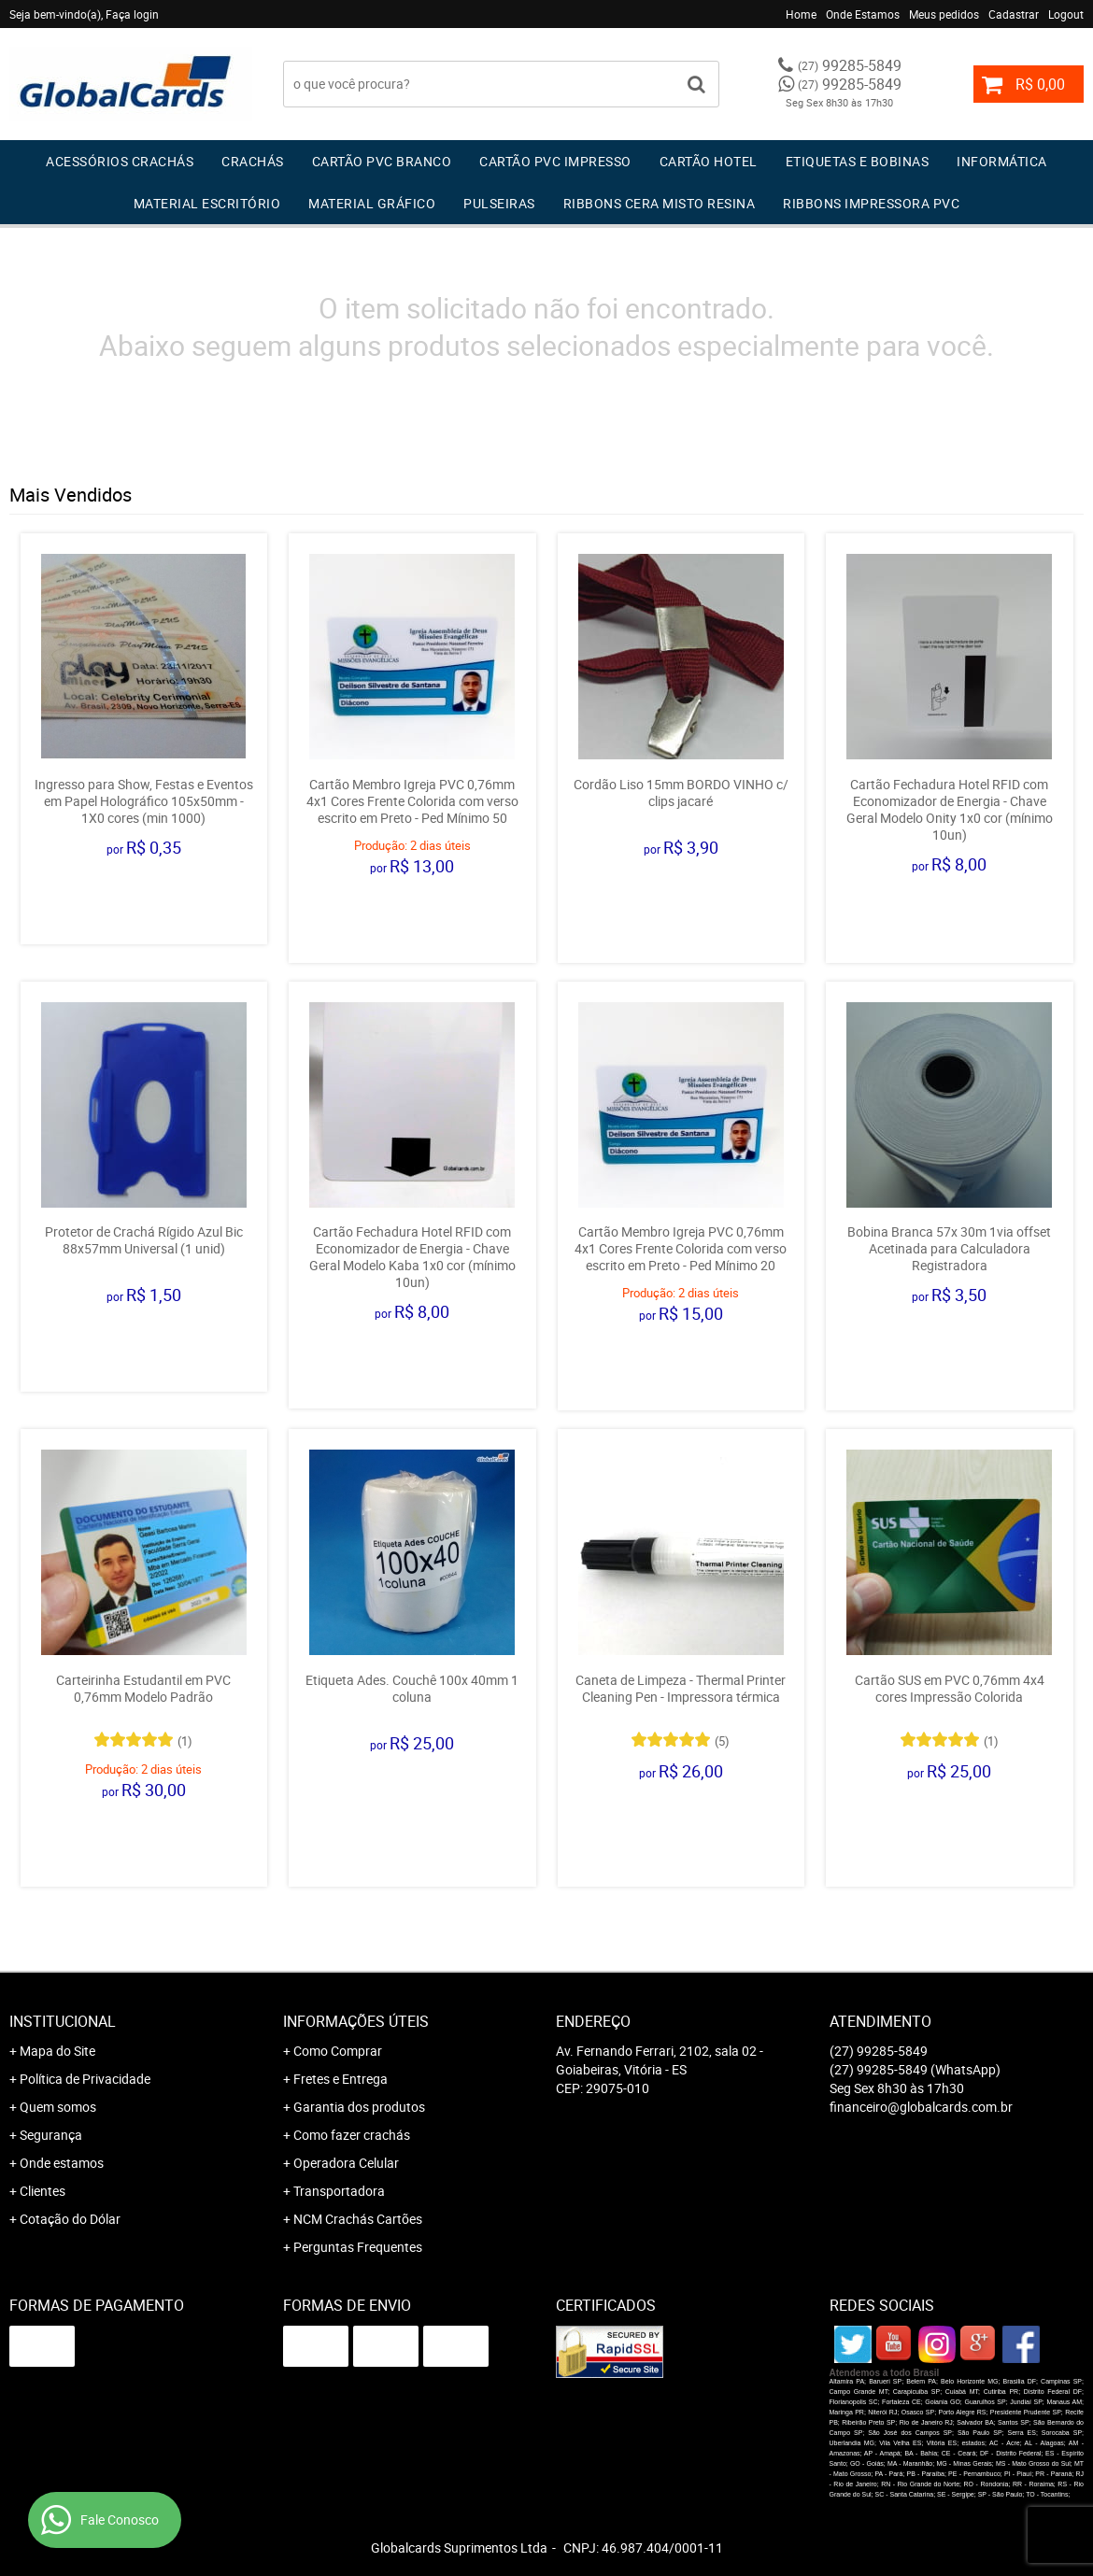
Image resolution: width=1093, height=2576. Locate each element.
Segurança (51, 2135)
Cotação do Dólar (70, 2219)
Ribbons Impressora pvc (871, 203)
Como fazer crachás (351, 2135)
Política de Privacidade (85, 2079)
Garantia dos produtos (359, 2107)
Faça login (132, 14)
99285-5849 (849, 65)
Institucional (62, 2021)
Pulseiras (499, 203)
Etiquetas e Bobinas (858, 161)
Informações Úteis (356, 2021)
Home (801, 14)
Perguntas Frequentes (357, 2247)
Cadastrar (1013, 14)
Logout (1066, 14)
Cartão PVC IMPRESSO (555, 161)
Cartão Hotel (709, 161)
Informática (1002, 161)
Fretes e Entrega (340, 2079)
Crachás (252, 161)
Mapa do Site (57, 2050)
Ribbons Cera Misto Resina (659, 203)
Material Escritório (207, 203)
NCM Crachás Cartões (357, 2219)
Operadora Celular (346, 2163)
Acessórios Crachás (119, 161)
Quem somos (58, 2107)
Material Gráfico (371, 203)
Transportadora (339, 2191)
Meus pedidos (944, 14)
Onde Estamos (863, 14)
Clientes (42, 2191)
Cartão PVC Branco (382, 161)
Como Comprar (337, 2050)
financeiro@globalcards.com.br (921, 2107)
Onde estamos (62, 2163)
